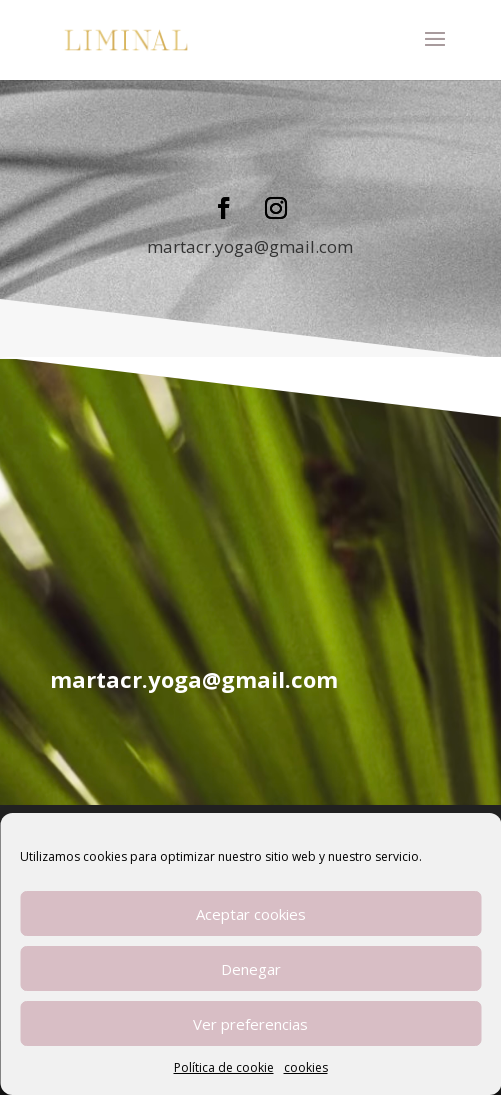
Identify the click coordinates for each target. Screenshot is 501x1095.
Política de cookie (224, 1067)
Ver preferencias (250, 1024)
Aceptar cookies (251, 914)
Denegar (251, 969)
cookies (306, 1067)
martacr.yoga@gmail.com (250, 246)
